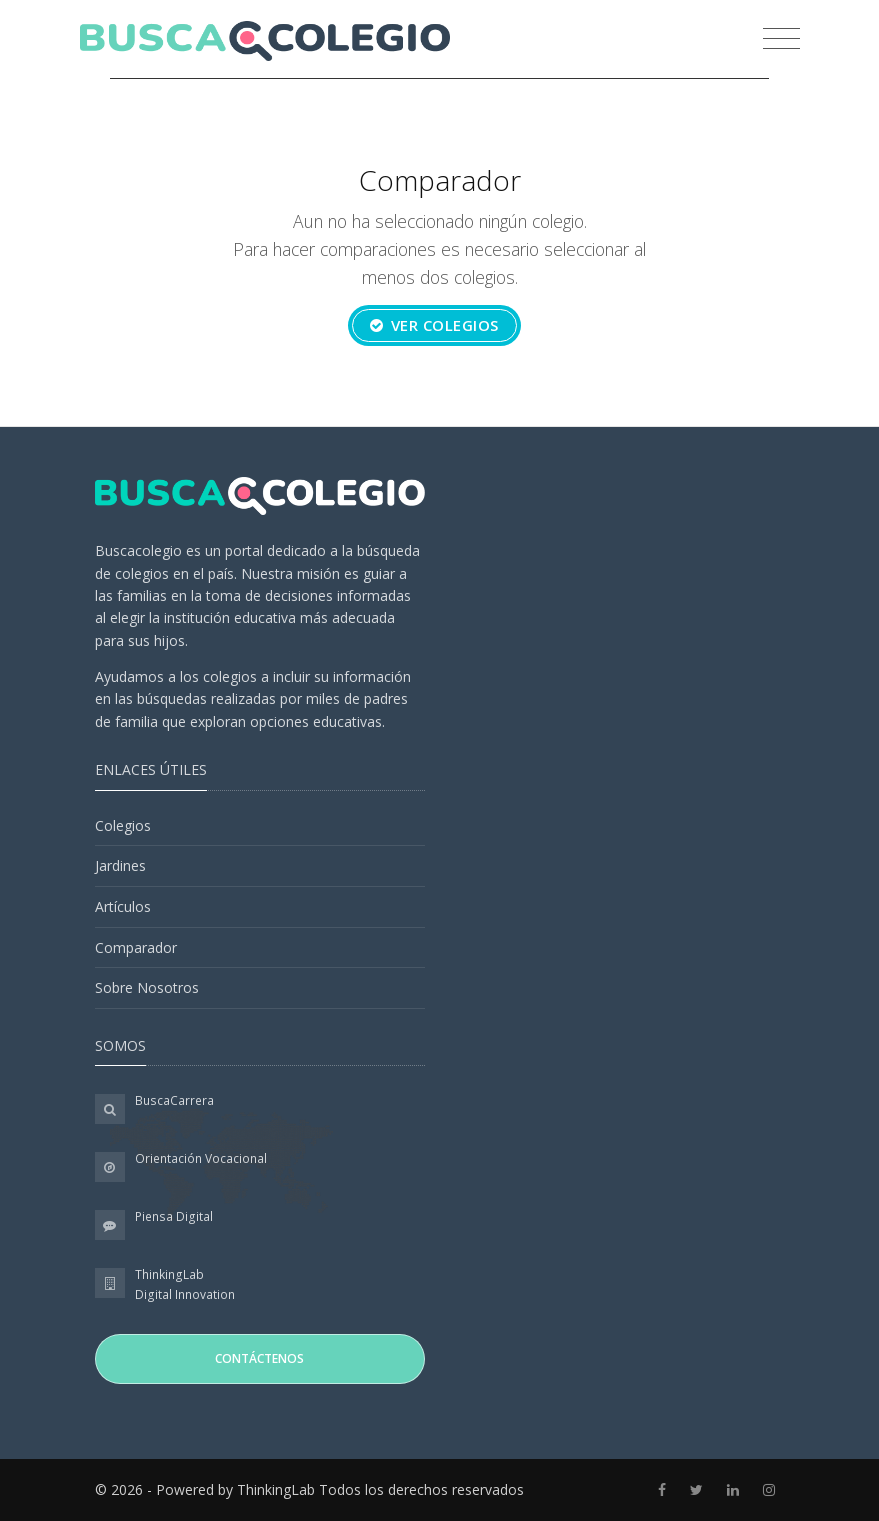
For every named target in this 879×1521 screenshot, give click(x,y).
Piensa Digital (174, 1216)
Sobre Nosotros (147, 987)
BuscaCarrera (174, 1100)
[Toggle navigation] (776, 41)
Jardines (120, 865)
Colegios (123, 825)
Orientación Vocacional (201, 1158)
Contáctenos (259, 1358)
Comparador (136, 947)
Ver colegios (434, 325)
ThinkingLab (169, 1274)
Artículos (123, 906)
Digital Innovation (185, 1294)
